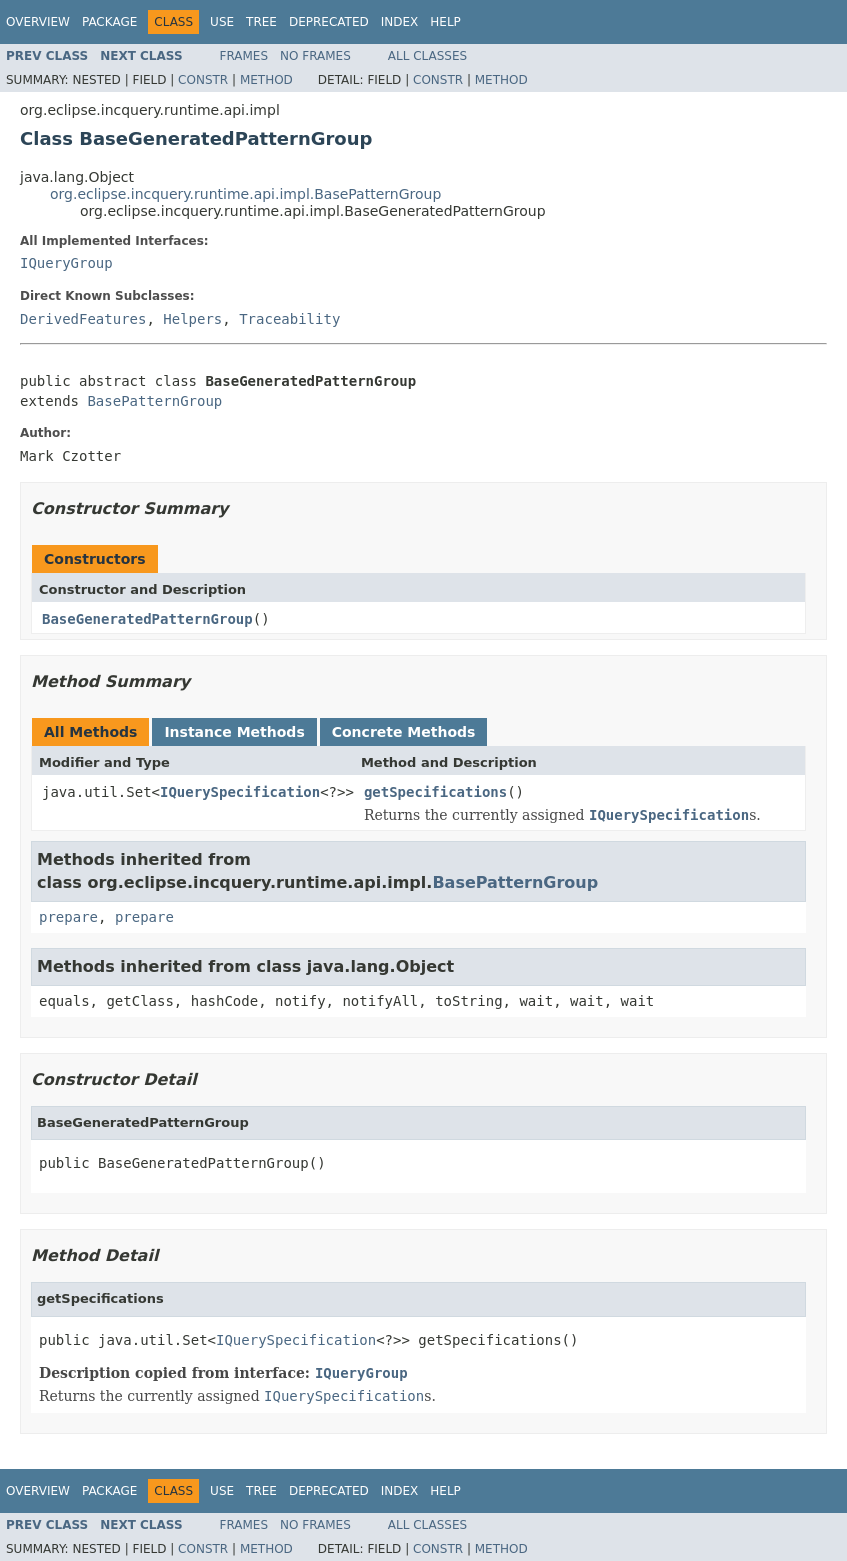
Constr (203, 80)
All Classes (427, 56)
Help (445, 22)
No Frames (315, 56)
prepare (68, 917)
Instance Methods (234, 732)
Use (222, 22)
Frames (244, 56)
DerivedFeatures (83, 319)
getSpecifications (435, 792)
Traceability (289, 319)
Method (266, 80)
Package (109, 22)
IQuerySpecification (240, 792)
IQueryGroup (66, 263)
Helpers (192, 319)
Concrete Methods (404, 732)
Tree (261, 22)
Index (400, 22)
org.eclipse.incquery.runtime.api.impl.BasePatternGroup (245, 194)
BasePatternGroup (154, 401)
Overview (38, 22)
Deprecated (329, 22)
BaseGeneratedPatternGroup (147, 619)
